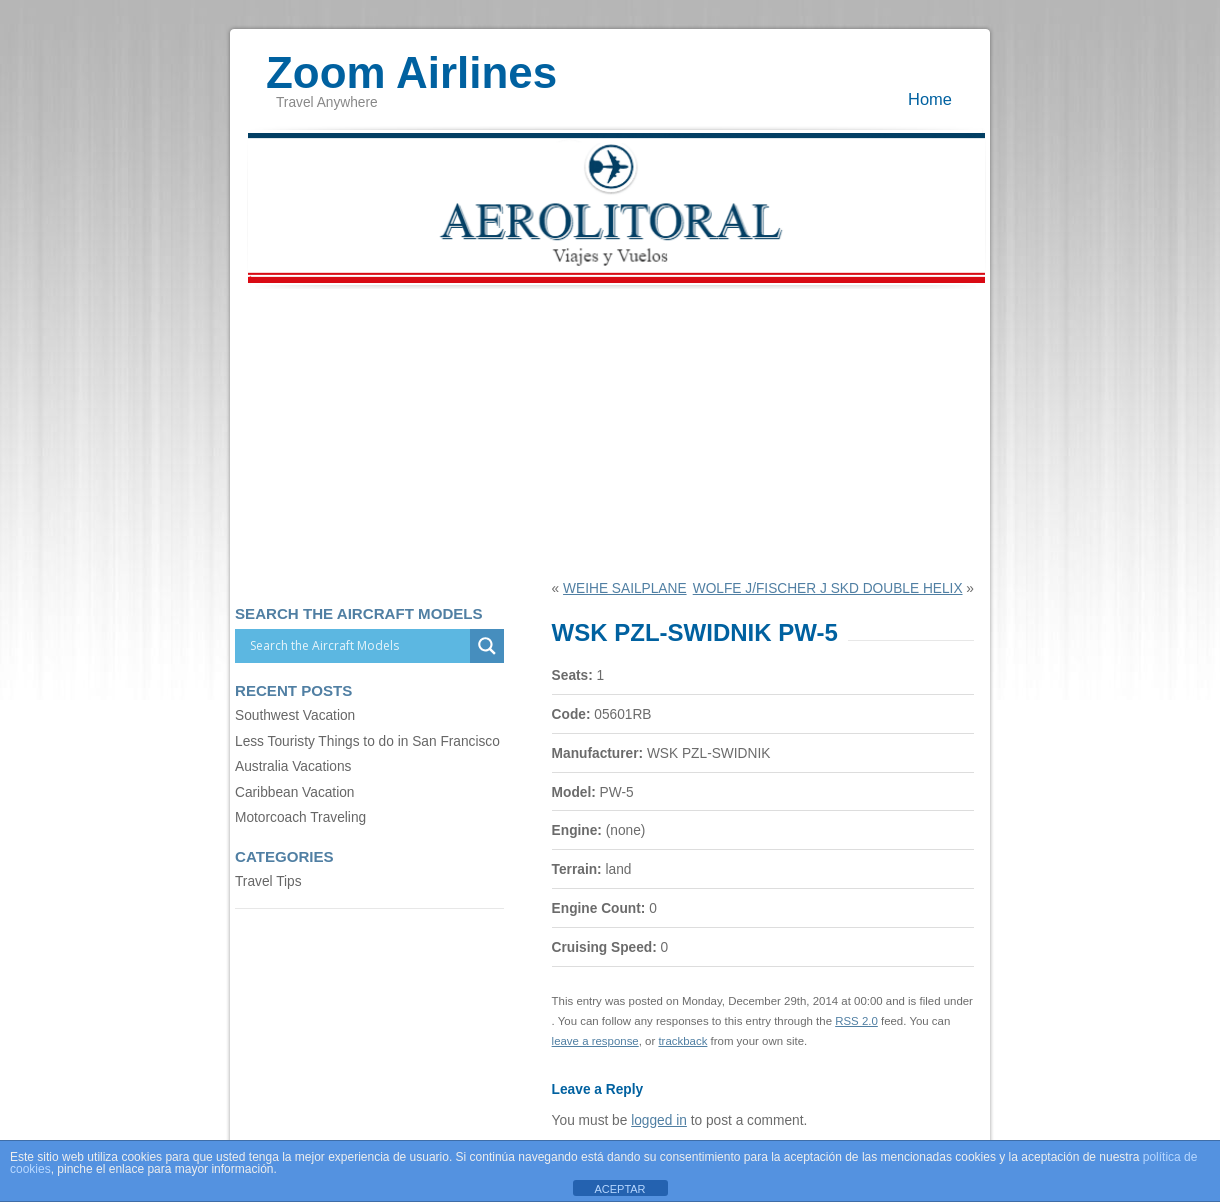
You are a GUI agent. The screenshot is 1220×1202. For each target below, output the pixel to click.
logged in (659, 1120)
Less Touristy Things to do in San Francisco (367, 741)
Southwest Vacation (295, 715)
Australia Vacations (293, 766)
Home (930, 99)
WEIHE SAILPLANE (625, 588)
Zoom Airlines (411, 63)
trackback (682, 1041)
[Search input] (357, 646)
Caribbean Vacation (294, 792)
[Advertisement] (610, 431)
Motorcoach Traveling (300, 817)
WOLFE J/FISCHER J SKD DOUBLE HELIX (828, 588)
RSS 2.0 (856, 1021)
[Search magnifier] (487, 646)
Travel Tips (268, 881)
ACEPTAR (619, 1189)
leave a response (595, 1041)
